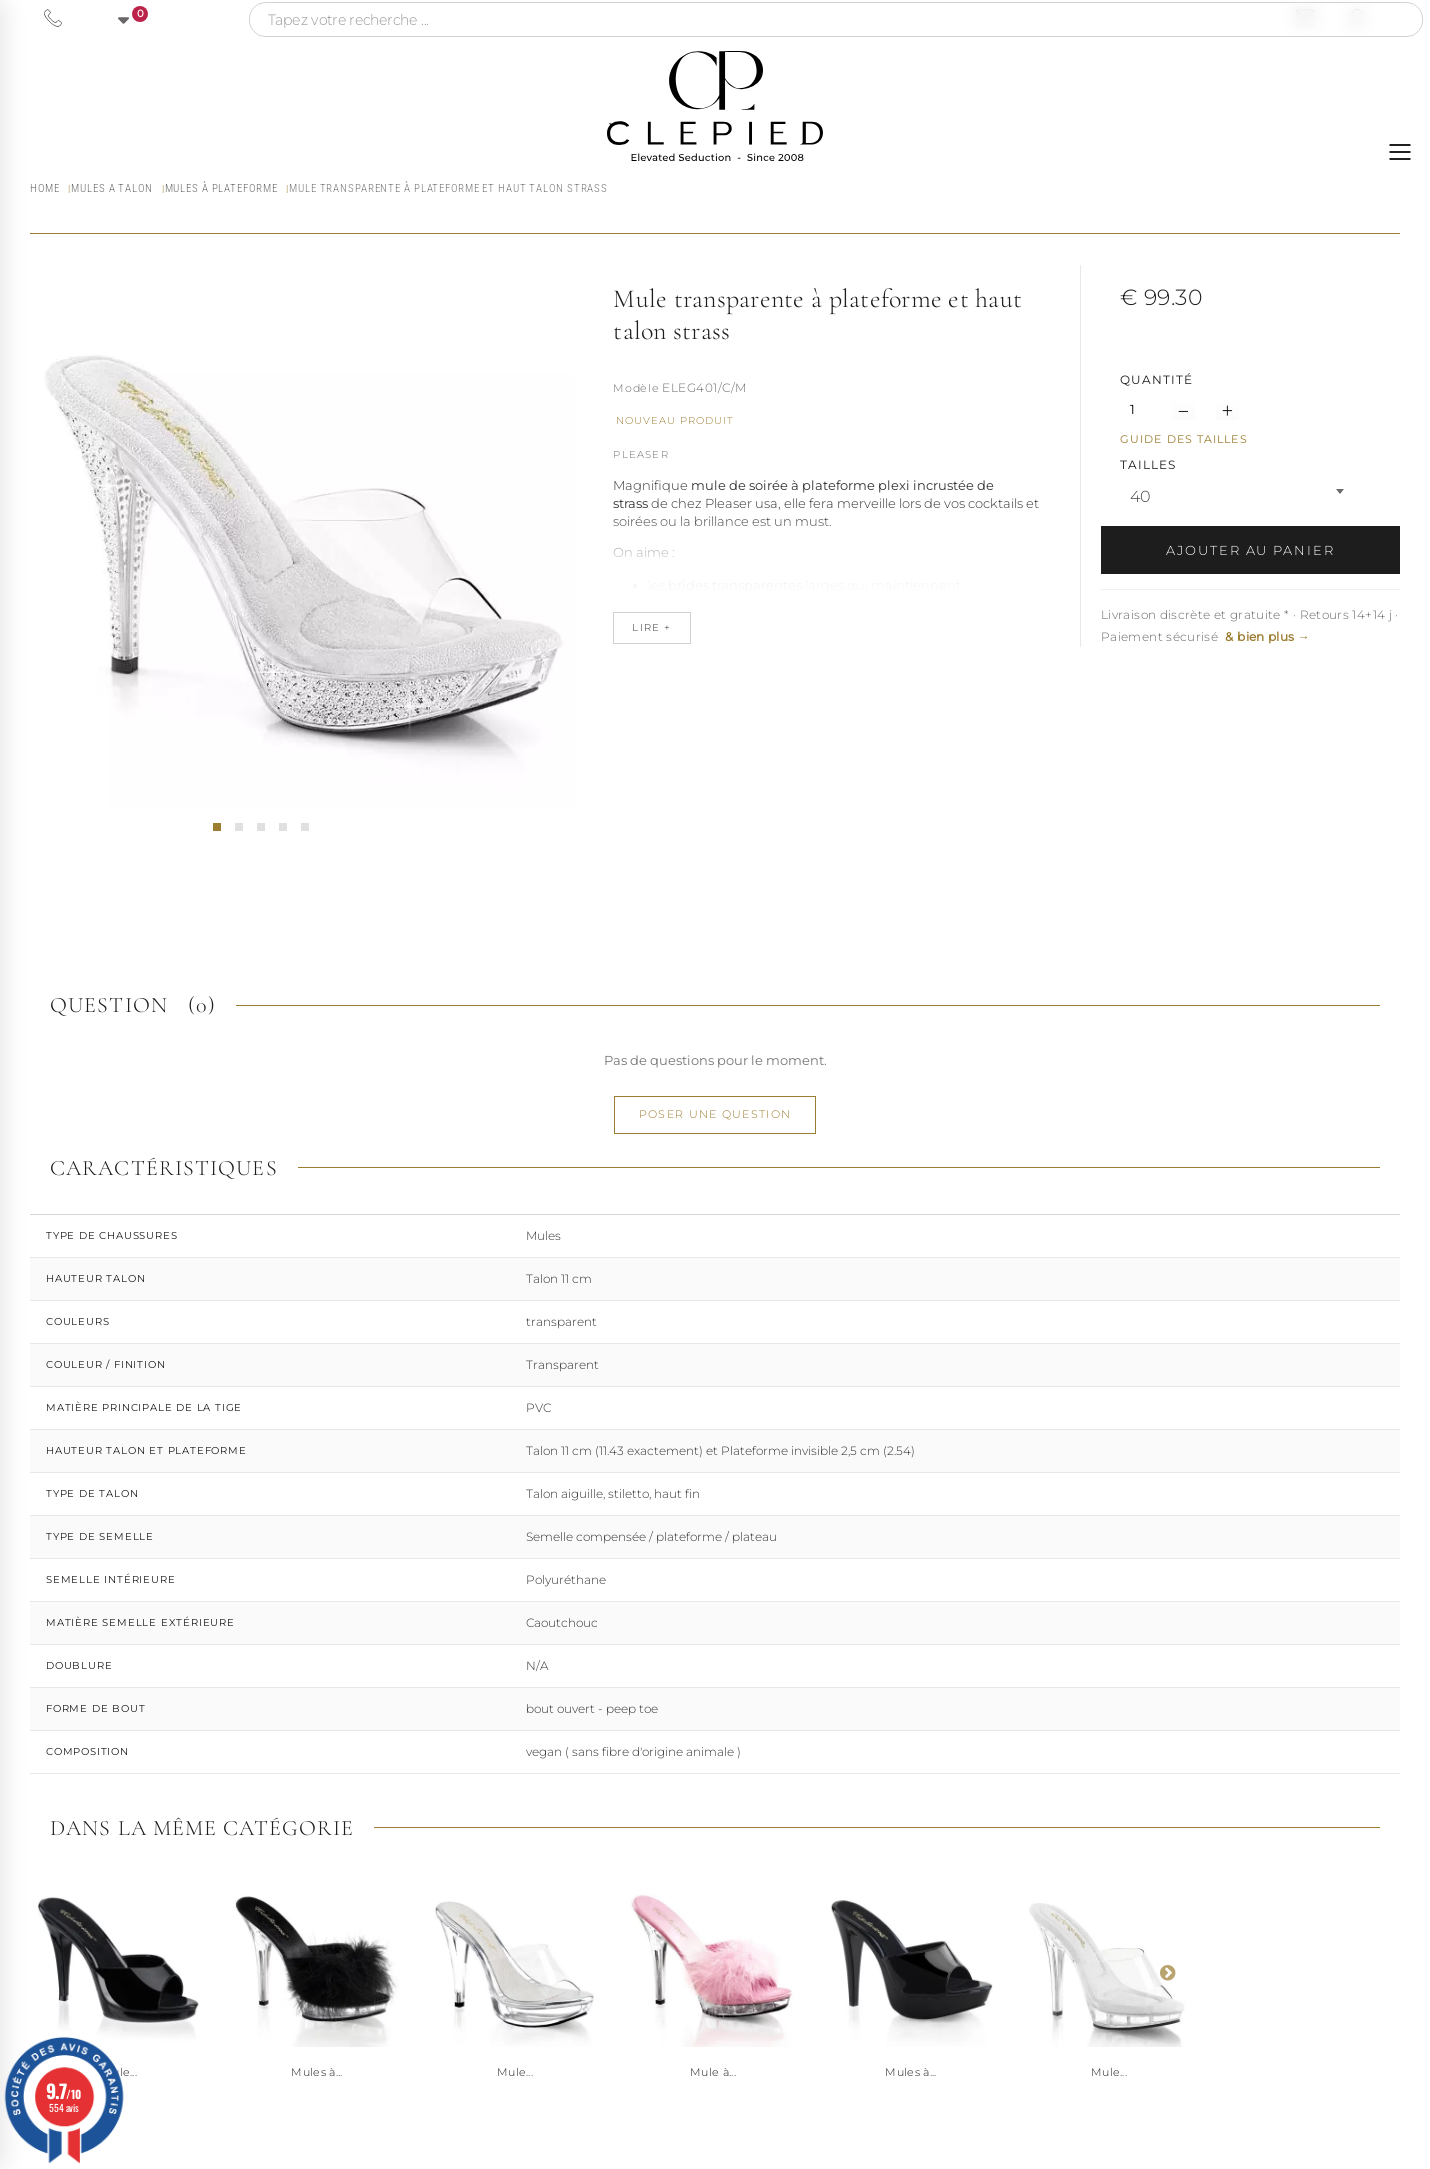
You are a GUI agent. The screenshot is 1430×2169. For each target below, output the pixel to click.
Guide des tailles (1184, 439)
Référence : (636, 390)
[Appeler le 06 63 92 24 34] (53, 18)
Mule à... (713, 2072)
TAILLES (1150, 464)
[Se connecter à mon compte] (1357, 18)
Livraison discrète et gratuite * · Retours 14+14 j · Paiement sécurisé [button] (1250, 625)
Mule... (515, 2072)
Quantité (1156, 379)
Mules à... (316, 2072)
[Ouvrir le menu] (1400, 152)
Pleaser (640, 454)
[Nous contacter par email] (1305, 18)
